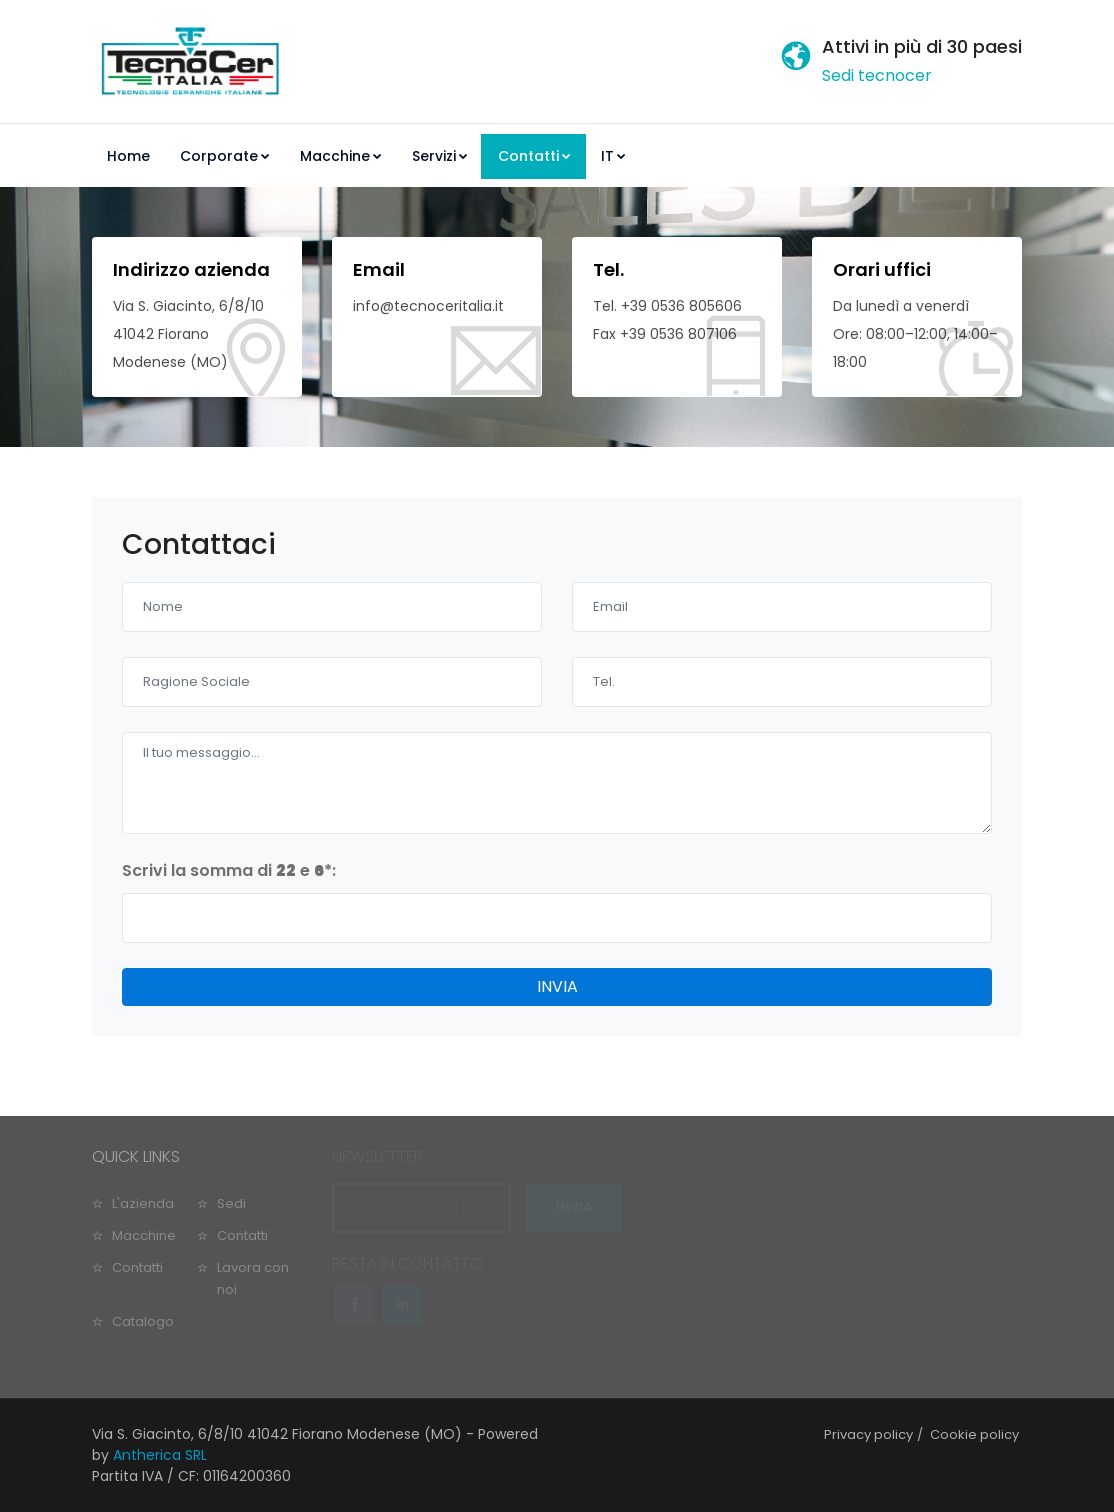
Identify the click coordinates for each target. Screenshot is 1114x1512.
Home (128, 156)
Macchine (341, 156)
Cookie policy (974, 1434)
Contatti (534, 156)
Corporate (225, 156)
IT (613, 156)
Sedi (231, 1203)
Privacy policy (868, 1434)
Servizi (440, 156)
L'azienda (143, 1203)
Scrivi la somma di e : (229, 870)
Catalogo (143, 1321)
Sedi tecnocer (877, 75)
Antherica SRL (160, 1455)
